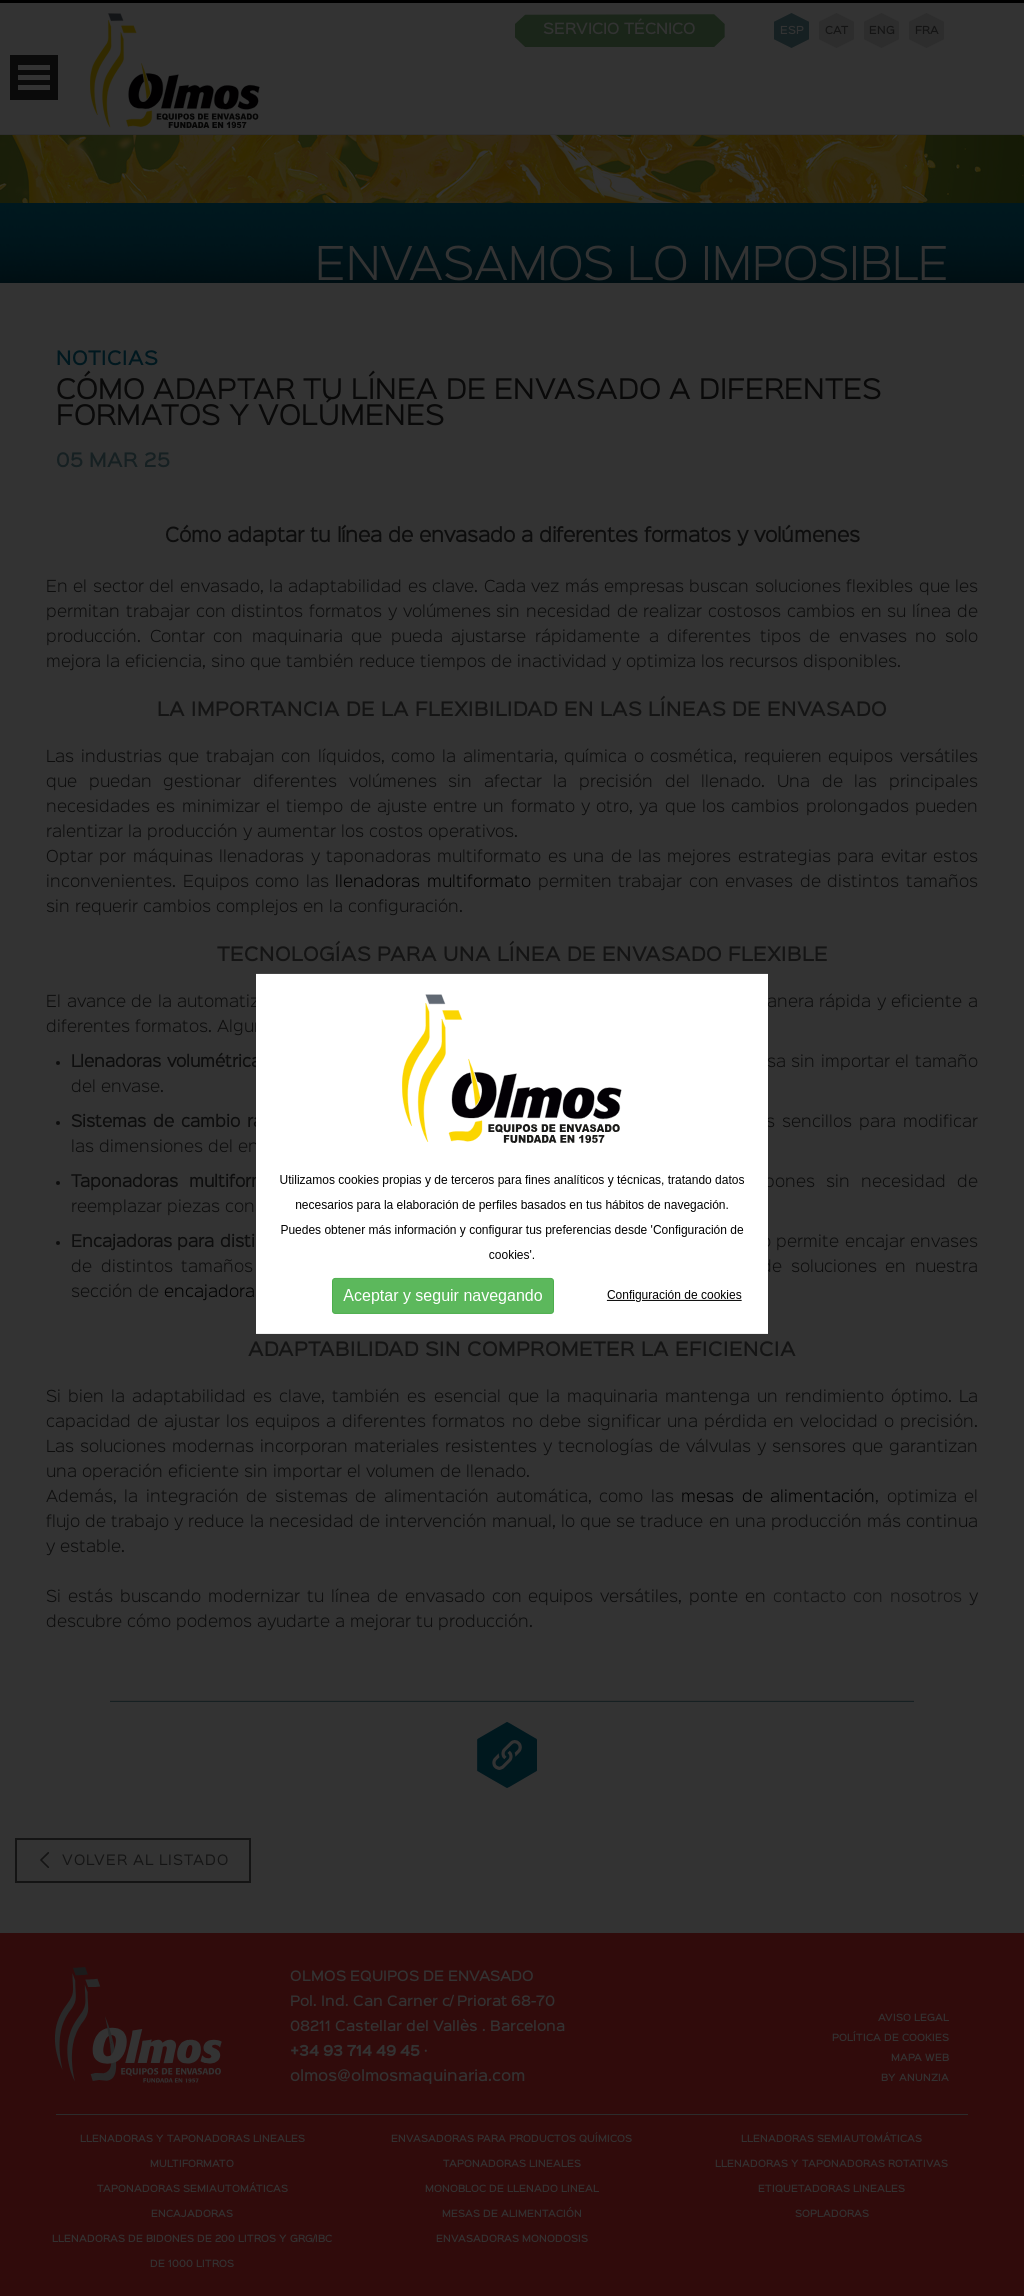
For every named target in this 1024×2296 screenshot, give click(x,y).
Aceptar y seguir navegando (442, 1297)
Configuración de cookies (674, 1297)
